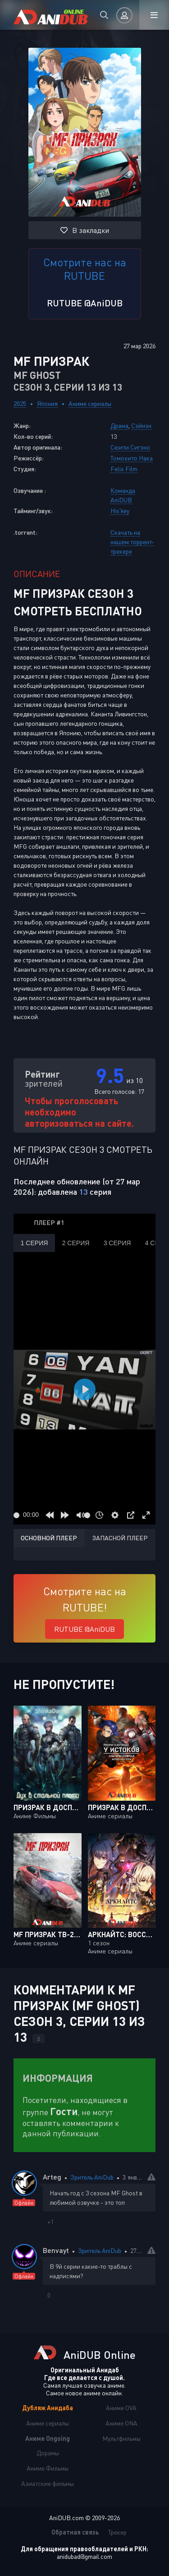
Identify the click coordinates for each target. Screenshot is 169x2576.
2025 (20, 403)
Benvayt (56, 2250)
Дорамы (48, 2453)
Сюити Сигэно (130, 447)
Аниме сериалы (90, 403)
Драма (119, 425)
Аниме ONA (121, 2423)
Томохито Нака (131, 458)
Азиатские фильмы (47, 2483)
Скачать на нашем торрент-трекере (132, 541)
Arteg (52, 2176)
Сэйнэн (141, 425)
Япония (47, 403)
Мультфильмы (121, 2438)
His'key (119, 510)
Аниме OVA (121, 2408)
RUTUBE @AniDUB (85, 302)
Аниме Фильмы (48, 2468)
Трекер (117, 2532)
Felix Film (123, 469)
